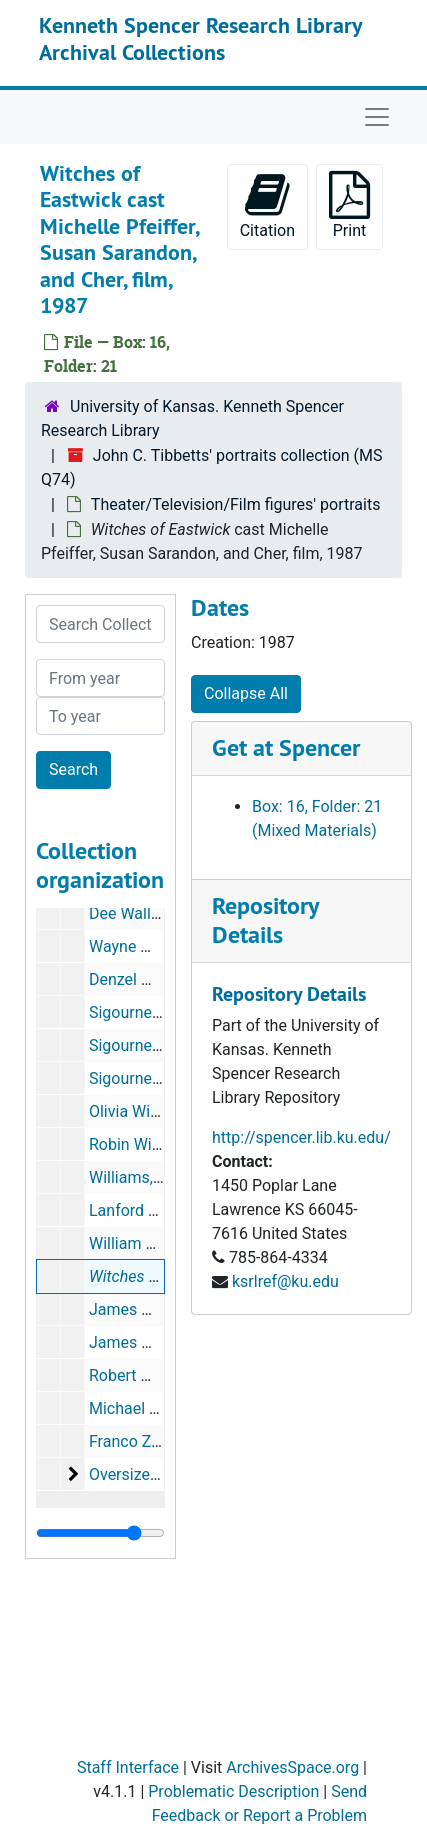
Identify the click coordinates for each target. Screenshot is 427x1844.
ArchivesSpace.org (292, 1767)
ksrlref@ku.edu (285, 1281)
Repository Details (265, 920)
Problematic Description (233, 1791)
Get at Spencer (286, 747)
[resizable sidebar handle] (100, 1533)
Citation (267, 205)
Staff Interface (128, 1767)
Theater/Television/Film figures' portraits (236, 504)
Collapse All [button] (246, 693)
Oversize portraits (151, 1474)
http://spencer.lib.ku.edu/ (301, 1137)
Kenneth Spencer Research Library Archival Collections (200, 38)
